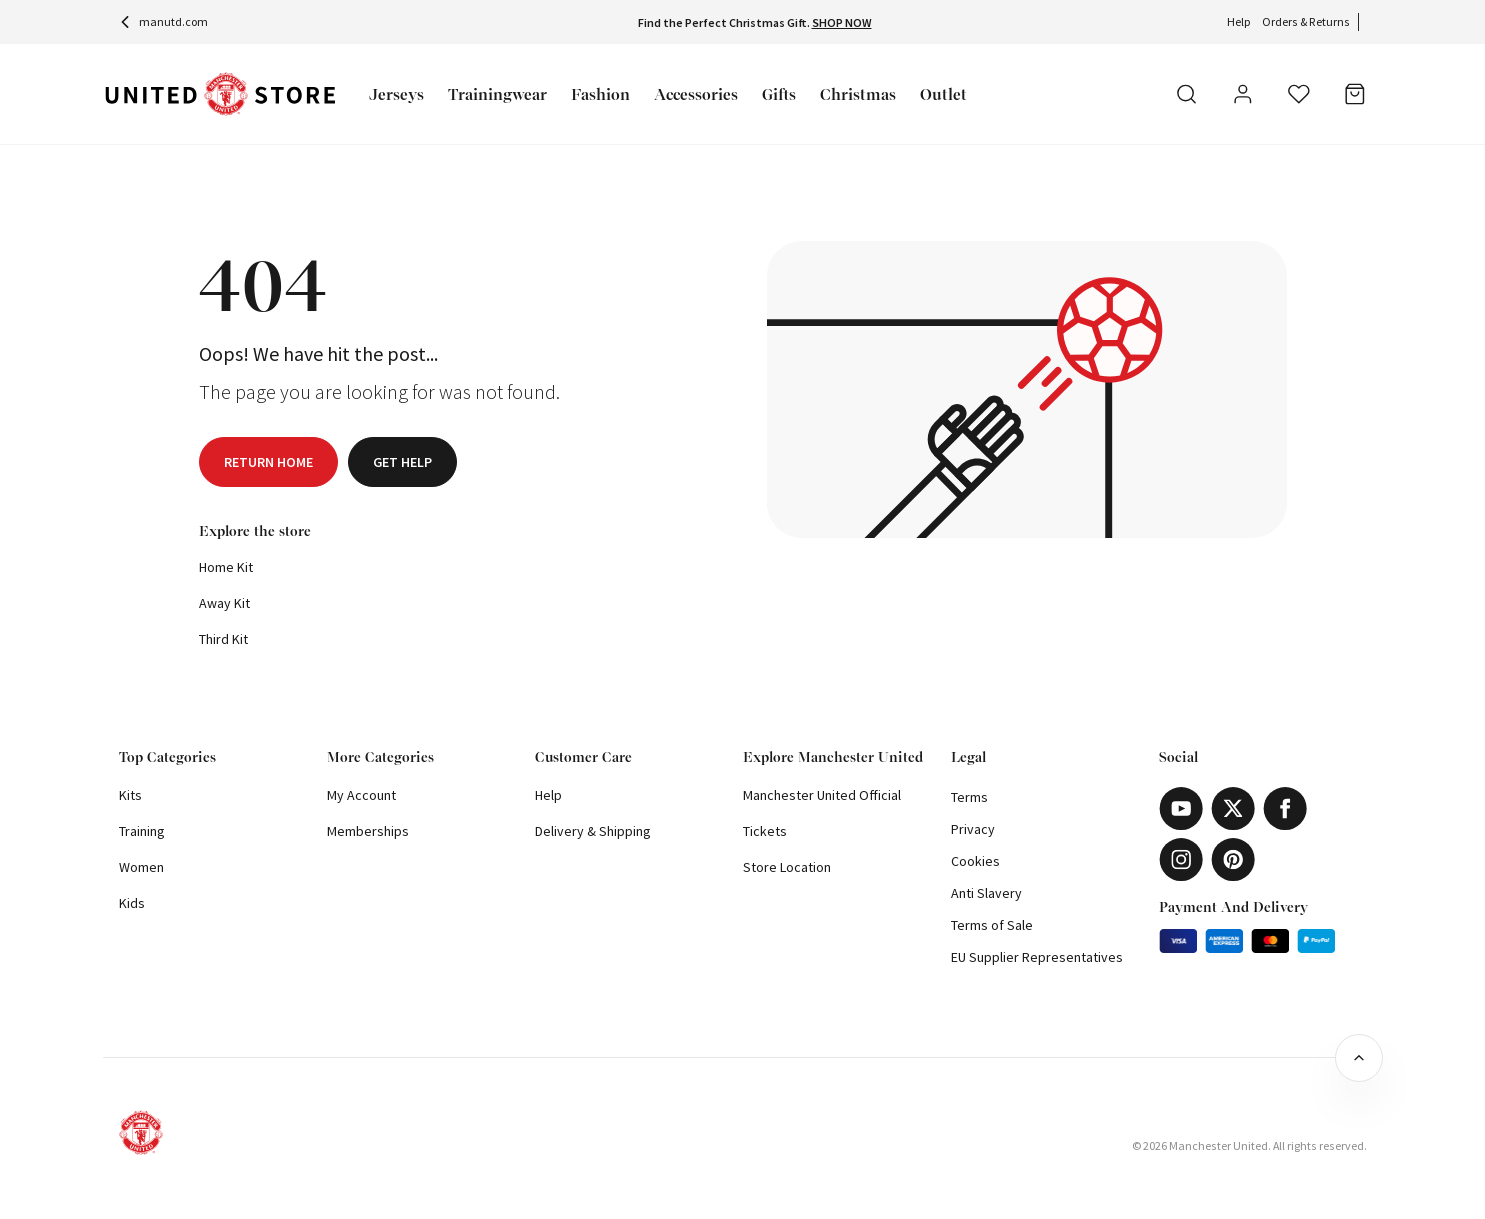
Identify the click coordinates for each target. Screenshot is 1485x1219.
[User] (1243, 97)
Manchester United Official (822, 795)
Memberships (368, 831)
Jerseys (396, 94)
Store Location (787, 867)
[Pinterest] (1233, 859)
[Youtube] (1181, 808)
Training (142, 831)
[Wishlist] (1299, 94)
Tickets (765, 831)
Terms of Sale (992, 925)
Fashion (600, 94)
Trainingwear (497, 94)
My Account (361, 795)
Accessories (696, 94)
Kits (130, 795)
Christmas (858, 94)
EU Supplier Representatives (1037, 957)
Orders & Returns (1306, 21)
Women (141, 867)
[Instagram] (1181, 859)
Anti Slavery (986, 893)
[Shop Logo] (220, 94)
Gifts (779, 94)
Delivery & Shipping (593, 831)
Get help (402, 462)
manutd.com (163, 21)
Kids (132, 903)
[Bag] (1355, 94)
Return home (268, 462)
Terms (969, 797)
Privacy (973, 829)
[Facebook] (1285, 808)
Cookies (975, 861)
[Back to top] (1359, 1058)
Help (1238, 21)
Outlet (943, 94)
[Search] (1187, 94)
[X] (1233, 808)
